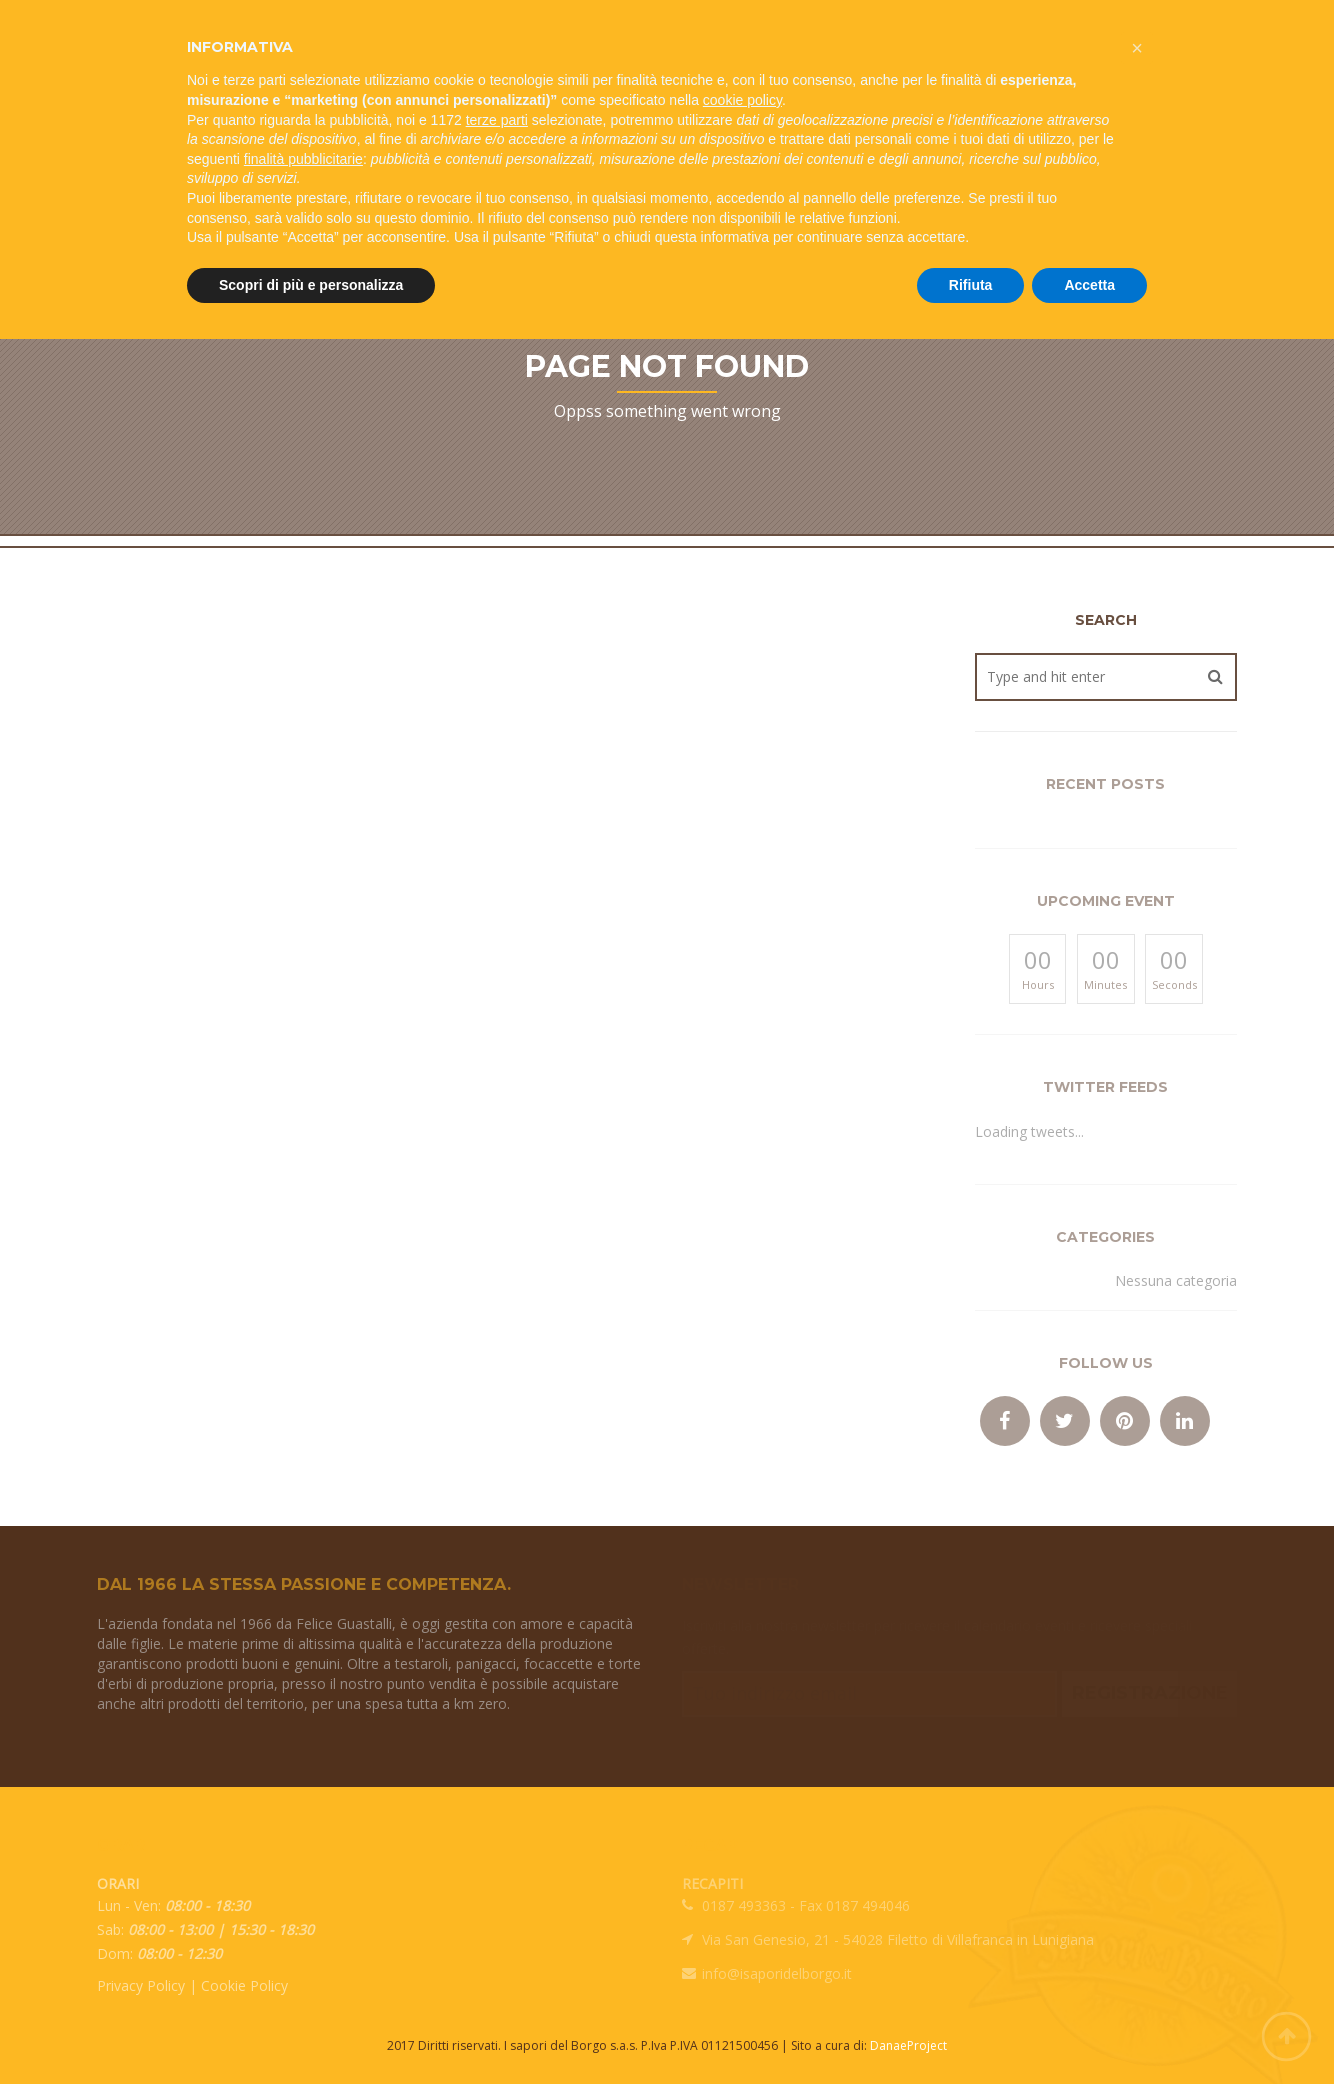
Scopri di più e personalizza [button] (311, 285)
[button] (1137, 48)
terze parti (497, 120)
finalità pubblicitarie (303, 159)
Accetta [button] (1089, 285)
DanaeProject (908, 2045)
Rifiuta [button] (971, 285)
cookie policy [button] (742, 100)
